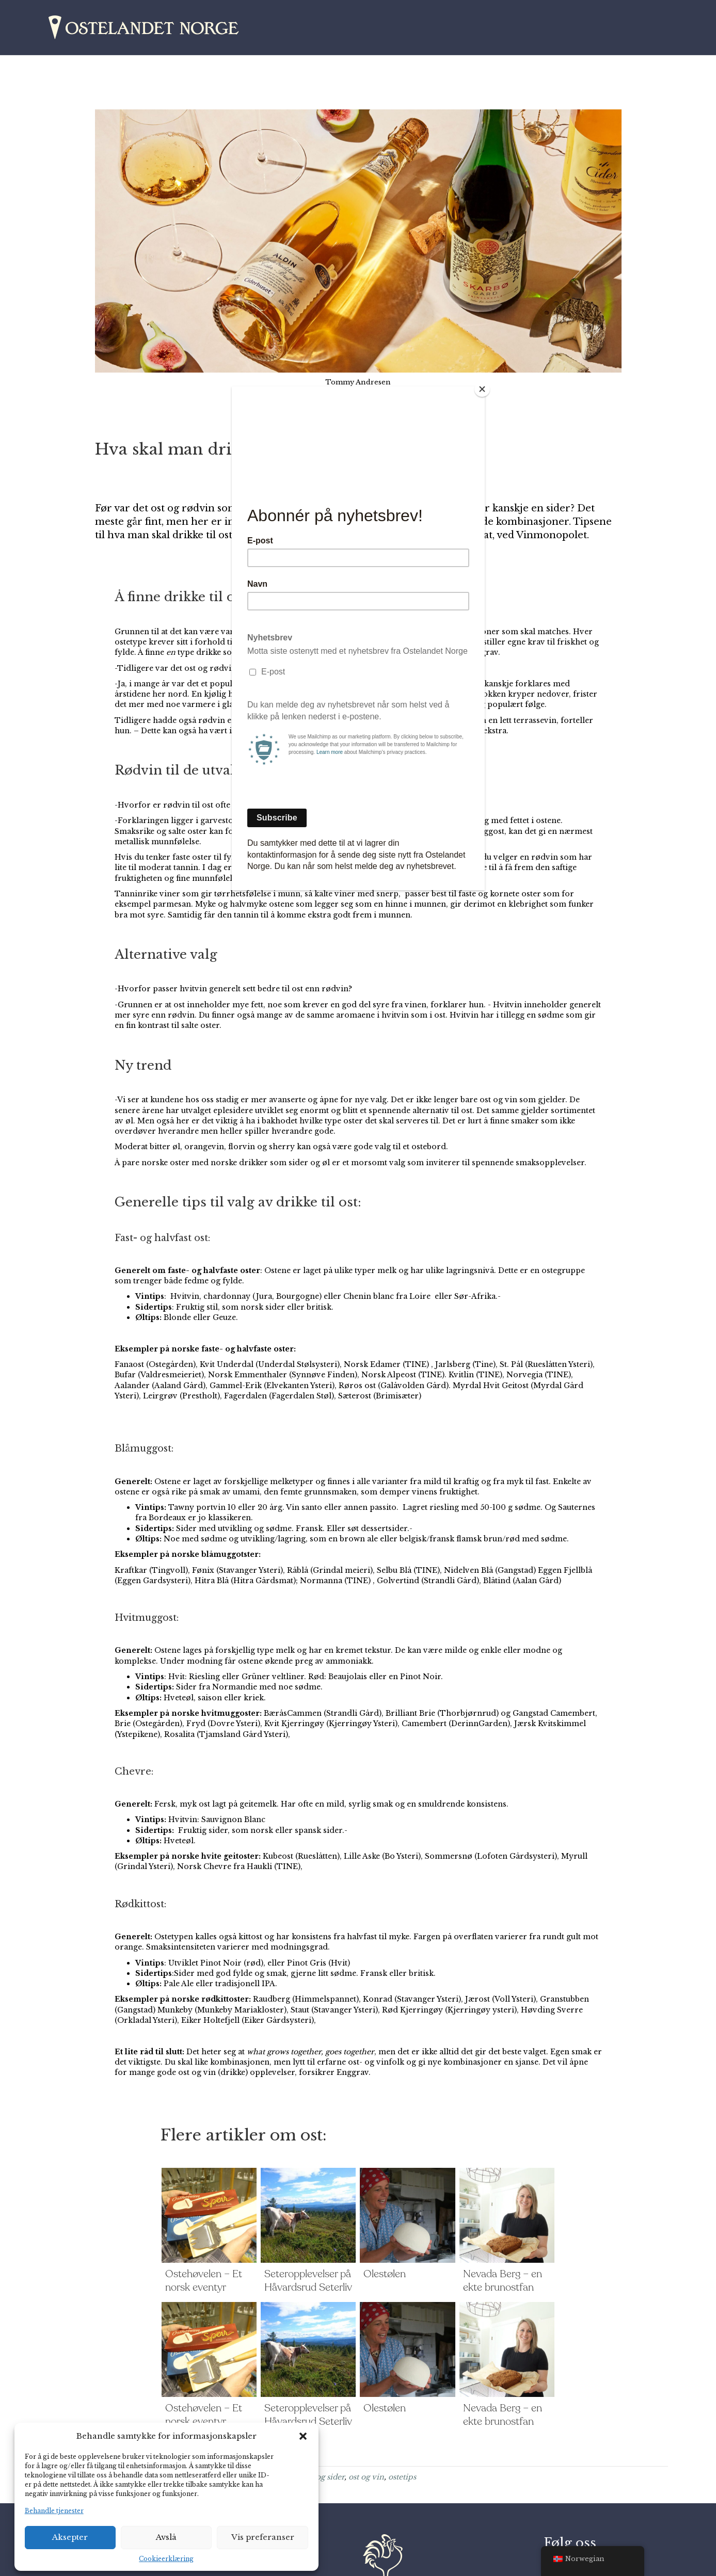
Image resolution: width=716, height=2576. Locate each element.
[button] (303, 2436)
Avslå (166, 2537)
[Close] (482, 389)
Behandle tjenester (54, 2511)
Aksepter (70, 2537)
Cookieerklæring (166, 2559)
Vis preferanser (262, 2537)
